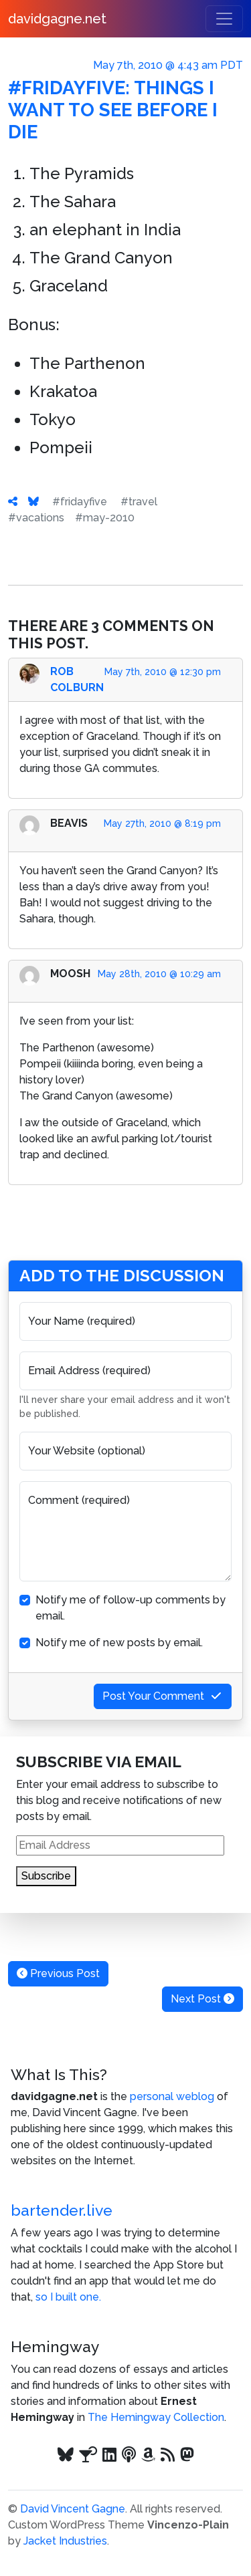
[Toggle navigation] (224, 18)
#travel (138, 501)
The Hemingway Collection (156, 2417)
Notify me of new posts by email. (119, 1642)
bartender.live (61, 2210)
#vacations (36, 517)
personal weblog (172, 2096)
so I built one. (68, 2297)
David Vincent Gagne (72, 2508)
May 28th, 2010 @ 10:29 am (159, 974)
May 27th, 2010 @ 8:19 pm (162, 823)
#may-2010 (105, 517)
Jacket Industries (65, 2541)
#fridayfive (79, 501)
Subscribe (46, 1876)
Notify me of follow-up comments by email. (130, 1607)
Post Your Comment (162, 1696)
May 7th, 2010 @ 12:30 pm (162, 671)
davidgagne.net (57, 19)
